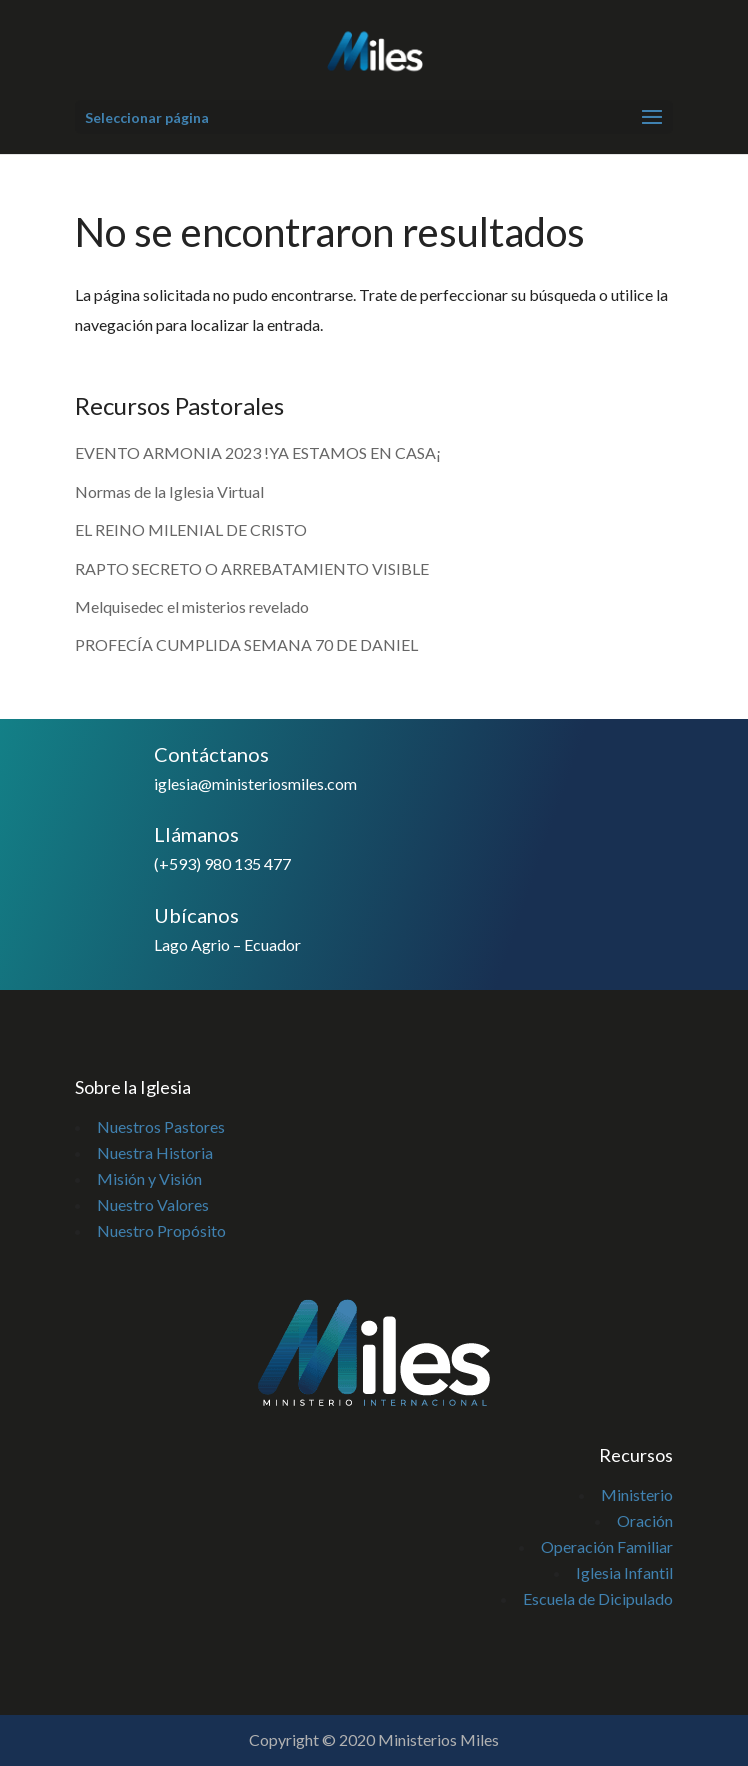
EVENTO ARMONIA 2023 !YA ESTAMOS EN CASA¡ (258, 452)
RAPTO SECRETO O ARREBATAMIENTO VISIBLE (252, 568)
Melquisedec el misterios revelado (193, 606)
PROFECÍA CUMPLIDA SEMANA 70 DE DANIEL (246, 644)
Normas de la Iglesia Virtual (169, 491)
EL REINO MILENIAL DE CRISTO (191, 529)
